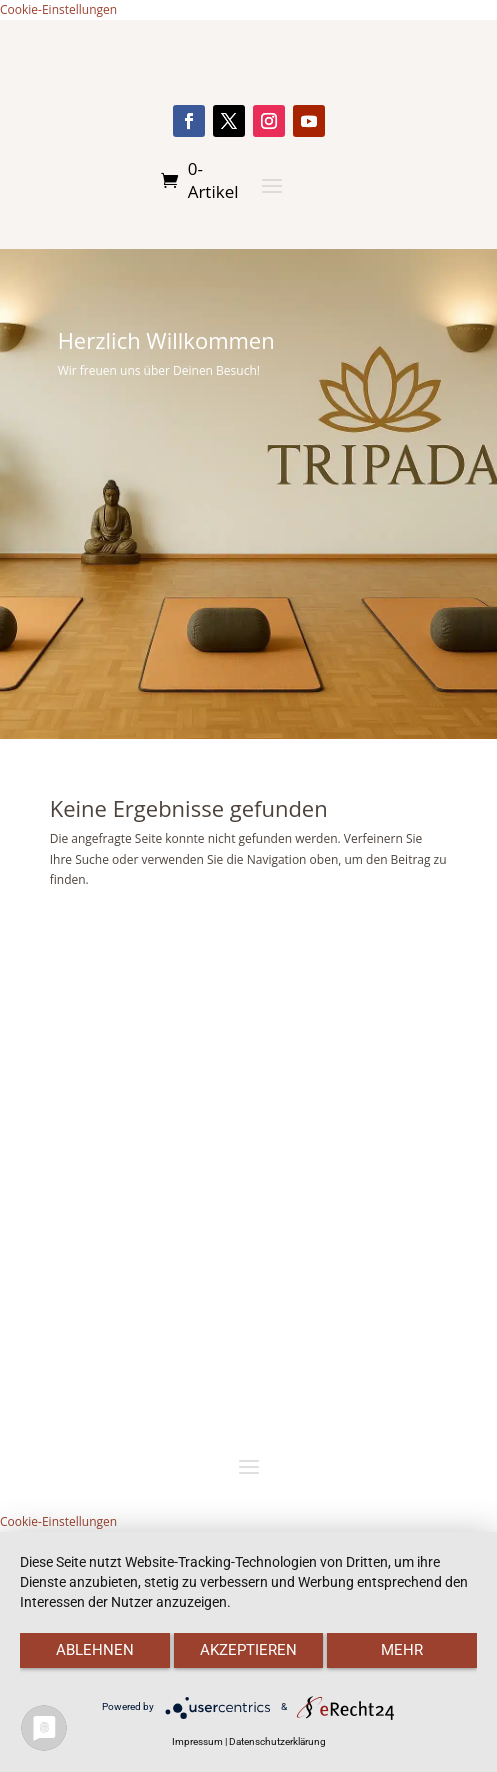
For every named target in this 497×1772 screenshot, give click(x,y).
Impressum (197, 1741)
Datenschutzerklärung (277, 1741)
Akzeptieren (248, 1650)
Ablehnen (95, 1650)
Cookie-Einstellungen (58, 9)
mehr (402, 1650)
